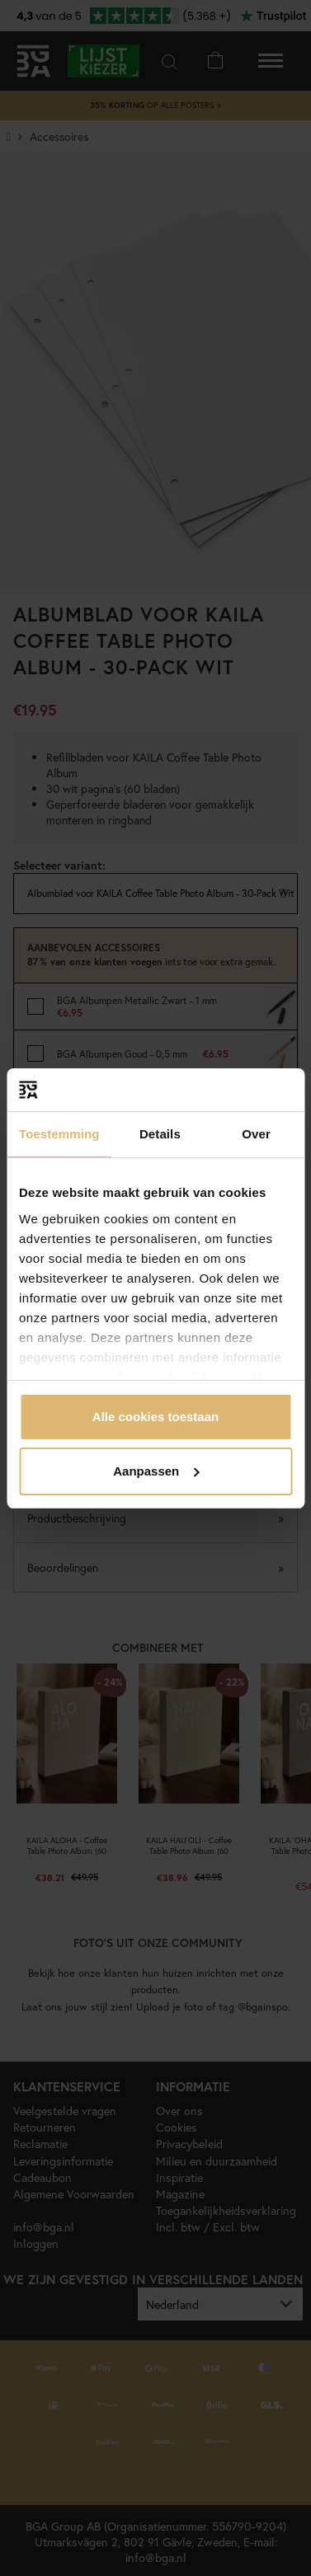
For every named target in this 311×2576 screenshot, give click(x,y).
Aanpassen (156, 1471)
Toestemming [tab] (59, 1134)
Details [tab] (160, 1134)
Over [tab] (256, 1134)
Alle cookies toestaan (155, 1417)
